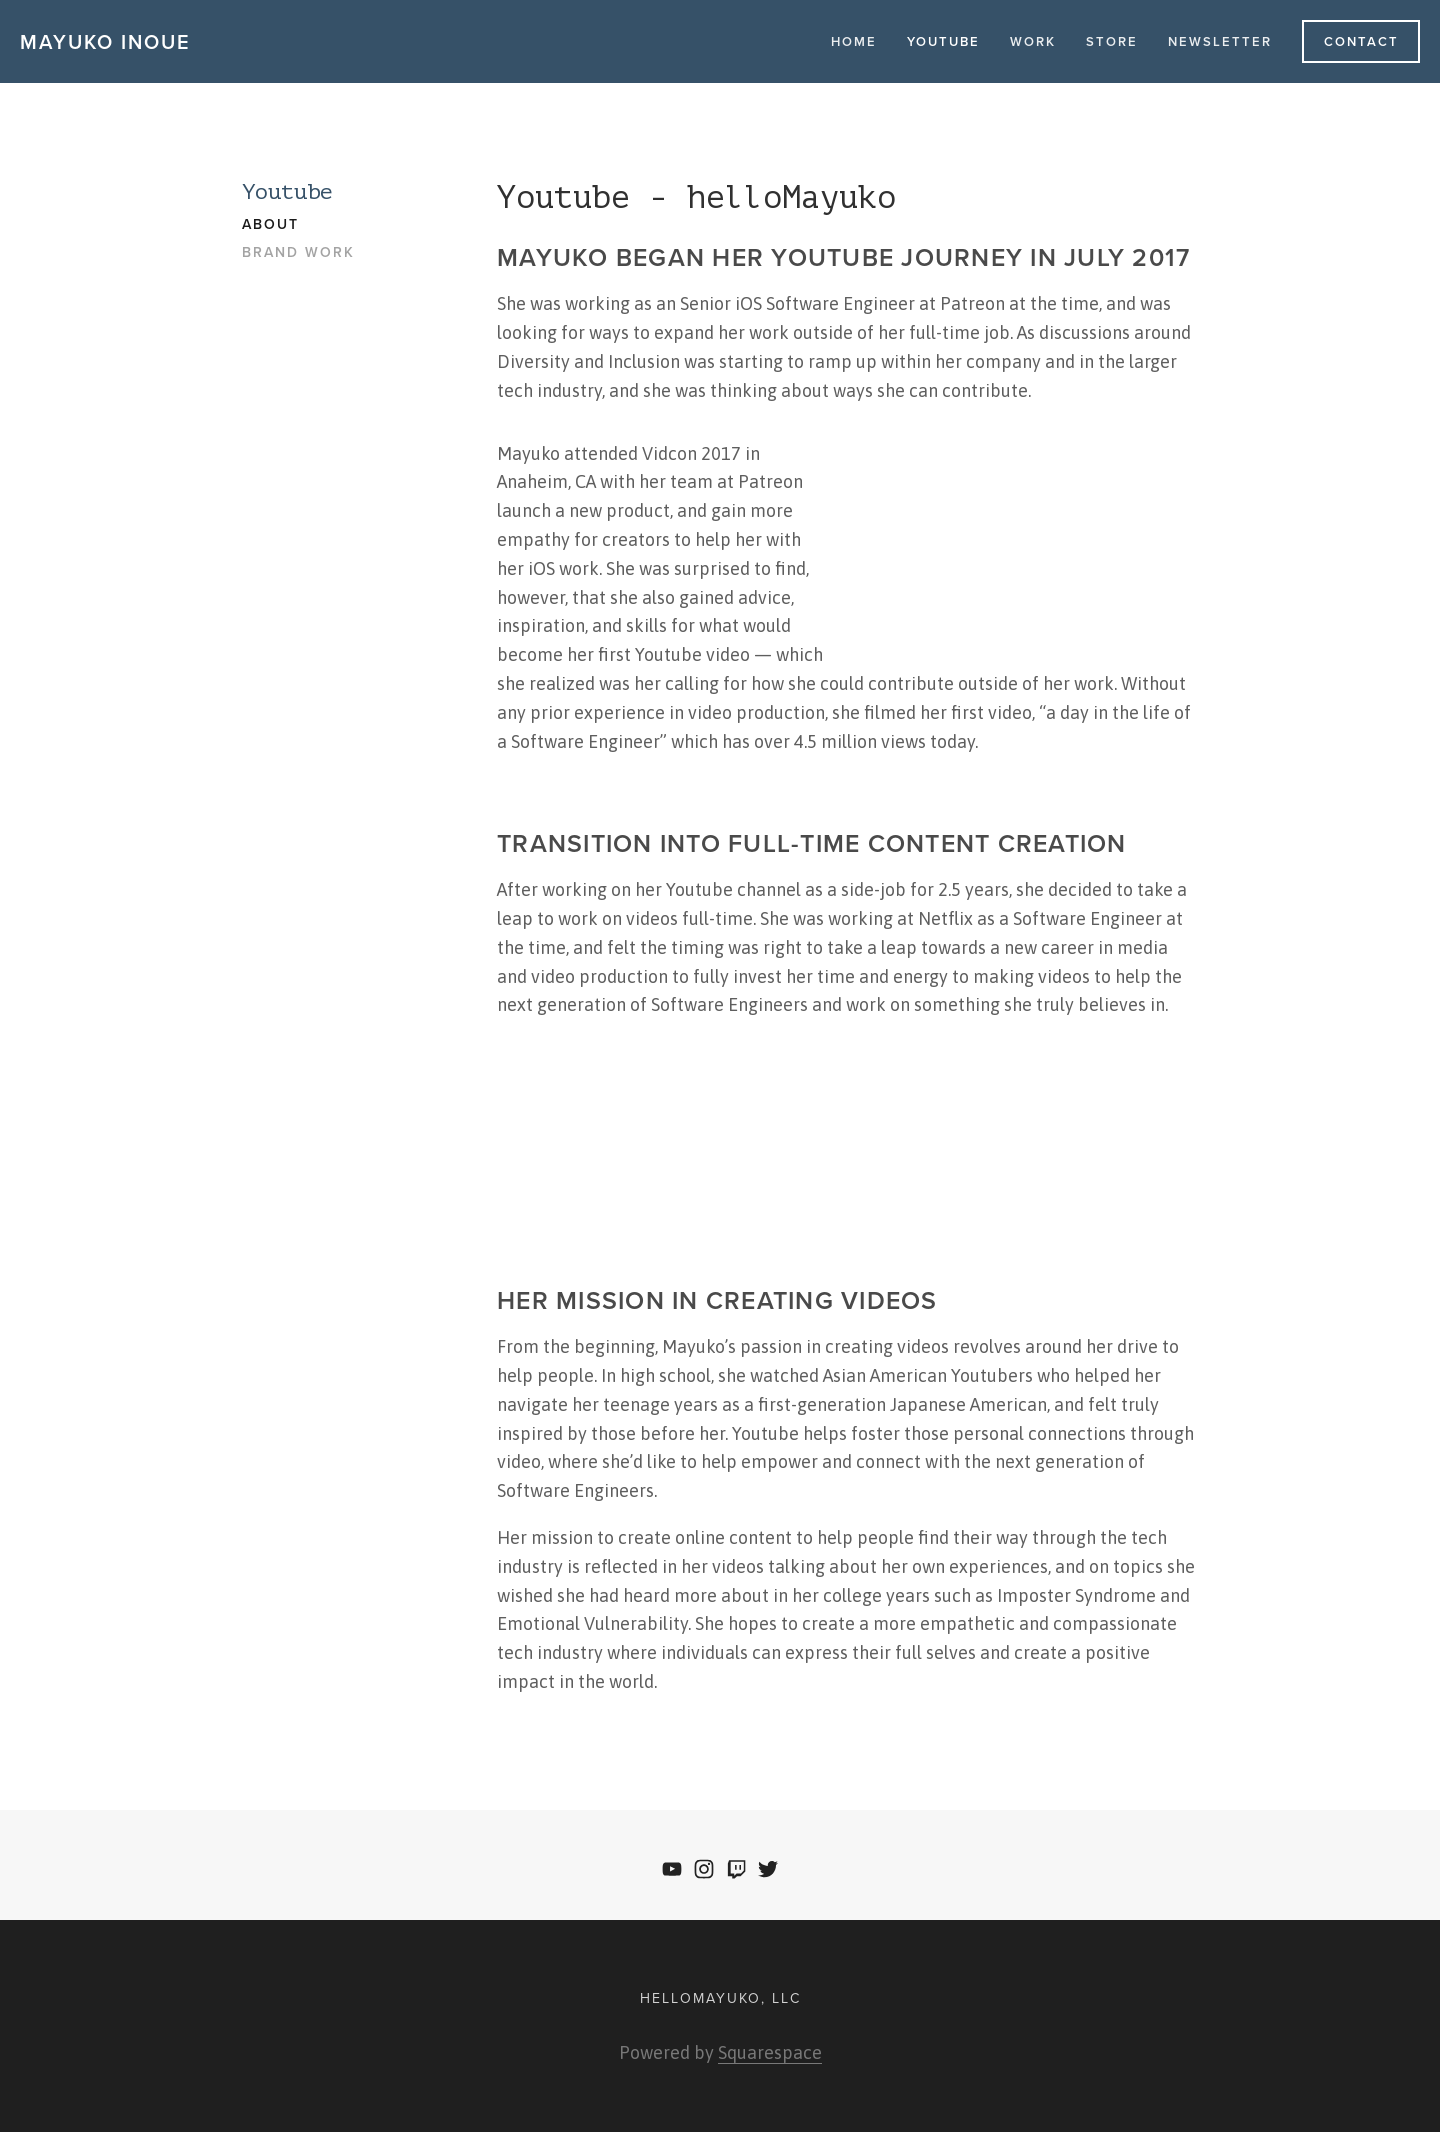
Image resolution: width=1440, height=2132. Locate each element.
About (270, 225)
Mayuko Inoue (105, 41)
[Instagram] (704, 1869)
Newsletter (1220, 41)
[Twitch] (736, 1869)
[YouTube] (672, 1869)
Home (854, 41)
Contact (1361, 41)
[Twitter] (768, 1869)
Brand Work (298, 253)
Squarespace (770, 2052)
